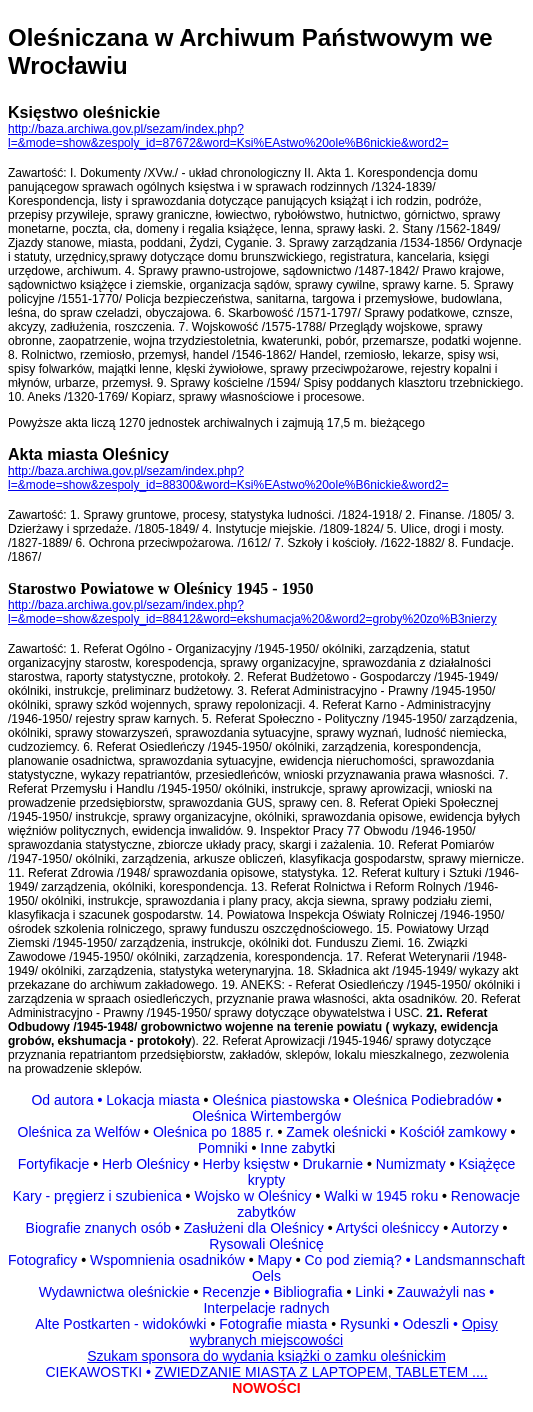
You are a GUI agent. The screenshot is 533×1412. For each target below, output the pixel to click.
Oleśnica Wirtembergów (266, 1116)
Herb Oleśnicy (146, 1164)
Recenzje (233, 1292)
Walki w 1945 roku (383, 1196)
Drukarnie (334, 1164)
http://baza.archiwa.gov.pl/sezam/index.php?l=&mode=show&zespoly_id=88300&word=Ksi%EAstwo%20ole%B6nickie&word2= (228, 478)
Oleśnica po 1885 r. (213, 1132)
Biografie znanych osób (100, 1228)
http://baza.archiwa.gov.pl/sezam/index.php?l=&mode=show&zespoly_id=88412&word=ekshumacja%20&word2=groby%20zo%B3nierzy (252, 612)
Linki (369, 1292)
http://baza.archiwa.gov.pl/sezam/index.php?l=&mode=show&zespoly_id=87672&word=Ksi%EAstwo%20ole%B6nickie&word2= (228, 136)
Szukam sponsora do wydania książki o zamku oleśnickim (266, 1356)
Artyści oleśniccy (389, 1228)
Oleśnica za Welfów (79, 1132)
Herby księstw (246, 1164)
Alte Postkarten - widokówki (122, 1324)
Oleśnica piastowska (276, 1100)
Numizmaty (411, 1164)
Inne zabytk (294, 1148)
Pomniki (225, 1148)
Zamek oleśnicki (338, 1132)
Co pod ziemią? (352, 1260)
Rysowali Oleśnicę (266, 1244)
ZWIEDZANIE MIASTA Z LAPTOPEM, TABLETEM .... (321, 1372)
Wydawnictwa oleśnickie (116, 1292)
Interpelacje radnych (266, 1308)
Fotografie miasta (273, 1324)
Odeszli (426, 1324)
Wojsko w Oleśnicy (254, 1196)
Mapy (275, 1260)
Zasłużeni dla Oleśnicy (254, 1228)
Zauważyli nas (443, 1292)
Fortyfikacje (55, 1164)
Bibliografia (305, 1292)
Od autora (68, 1100)
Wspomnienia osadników (169, 1260)
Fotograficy (44, 1260)
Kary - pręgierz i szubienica (99, 1196)
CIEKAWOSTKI (95, 1372)
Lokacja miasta (152, 1100)
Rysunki (365, 1324)
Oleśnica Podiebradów (423, 1100)
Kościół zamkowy (452, 1132)
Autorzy (474, 1228)
